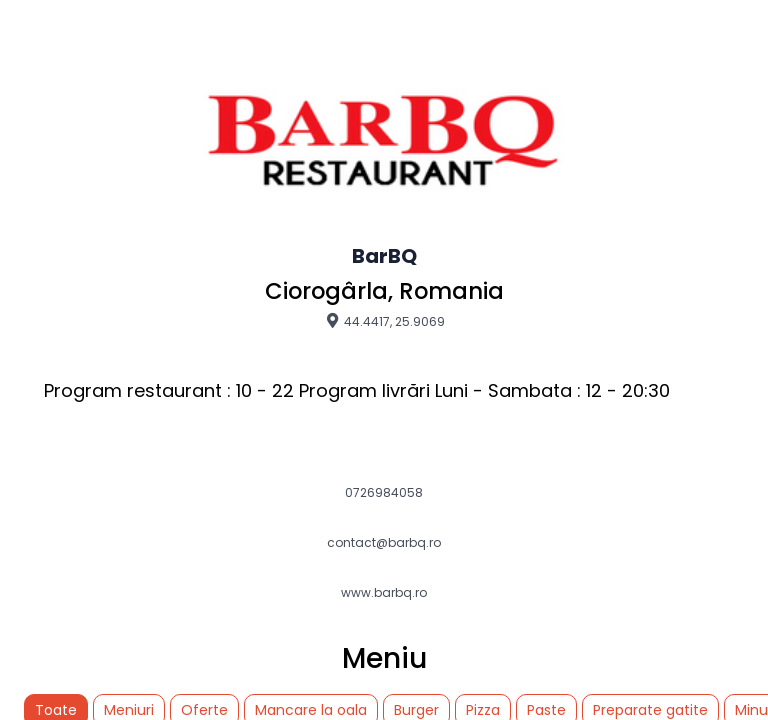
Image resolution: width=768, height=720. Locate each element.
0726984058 (384, 493)
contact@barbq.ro (384, 543)
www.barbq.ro (384, 593)
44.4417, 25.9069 (384, 321)
